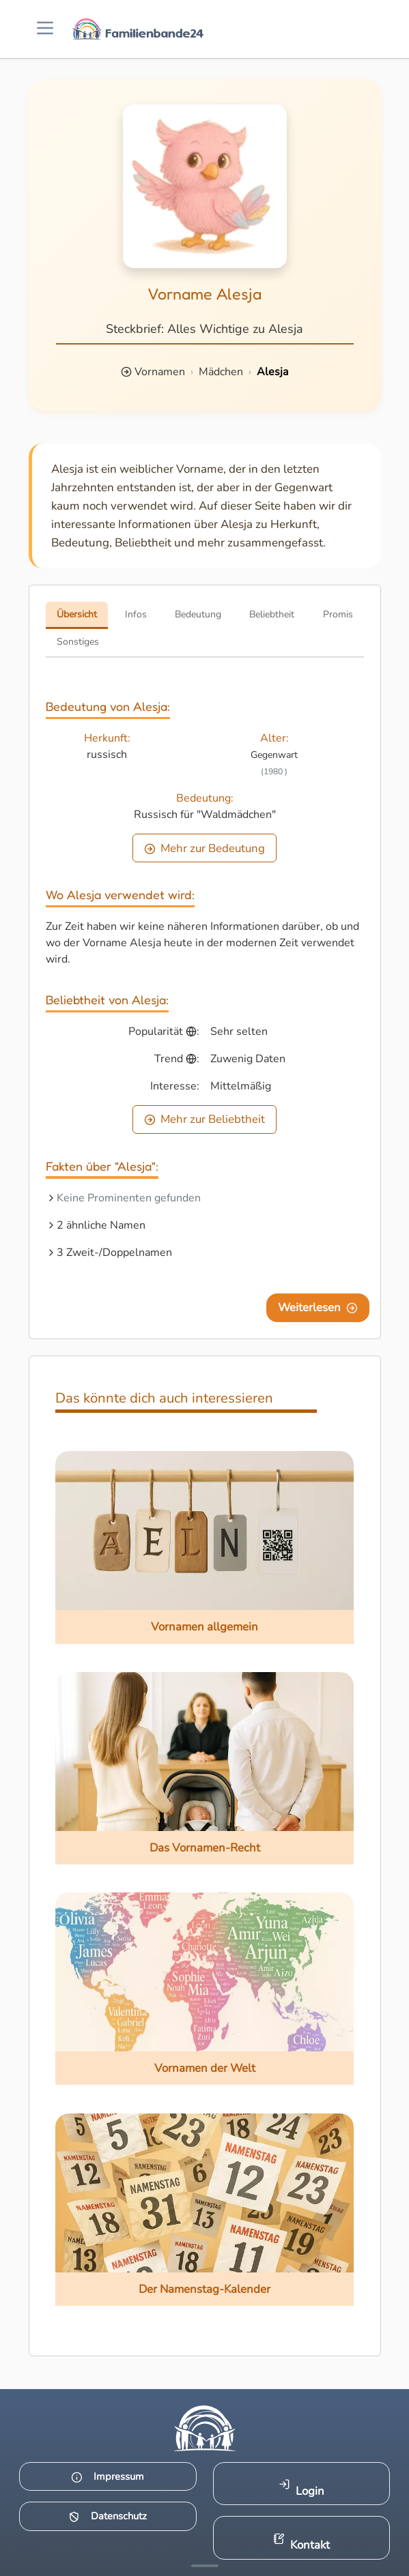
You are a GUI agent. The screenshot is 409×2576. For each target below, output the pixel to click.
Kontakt (301, 2543)
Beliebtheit (271, 614)
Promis (338, 614)
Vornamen (160, 371)
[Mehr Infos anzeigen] (204, 2566)
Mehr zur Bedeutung (205, 848)
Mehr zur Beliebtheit (205, 1119)
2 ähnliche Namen (101, 1225)
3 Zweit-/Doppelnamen (114, 1252)
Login (301, 2488)
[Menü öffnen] (45, 29)
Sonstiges (78, 641)
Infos (136, 614)
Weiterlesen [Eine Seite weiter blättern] (318, 1307)
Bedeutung (198, 614)
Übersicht (77, 614)
